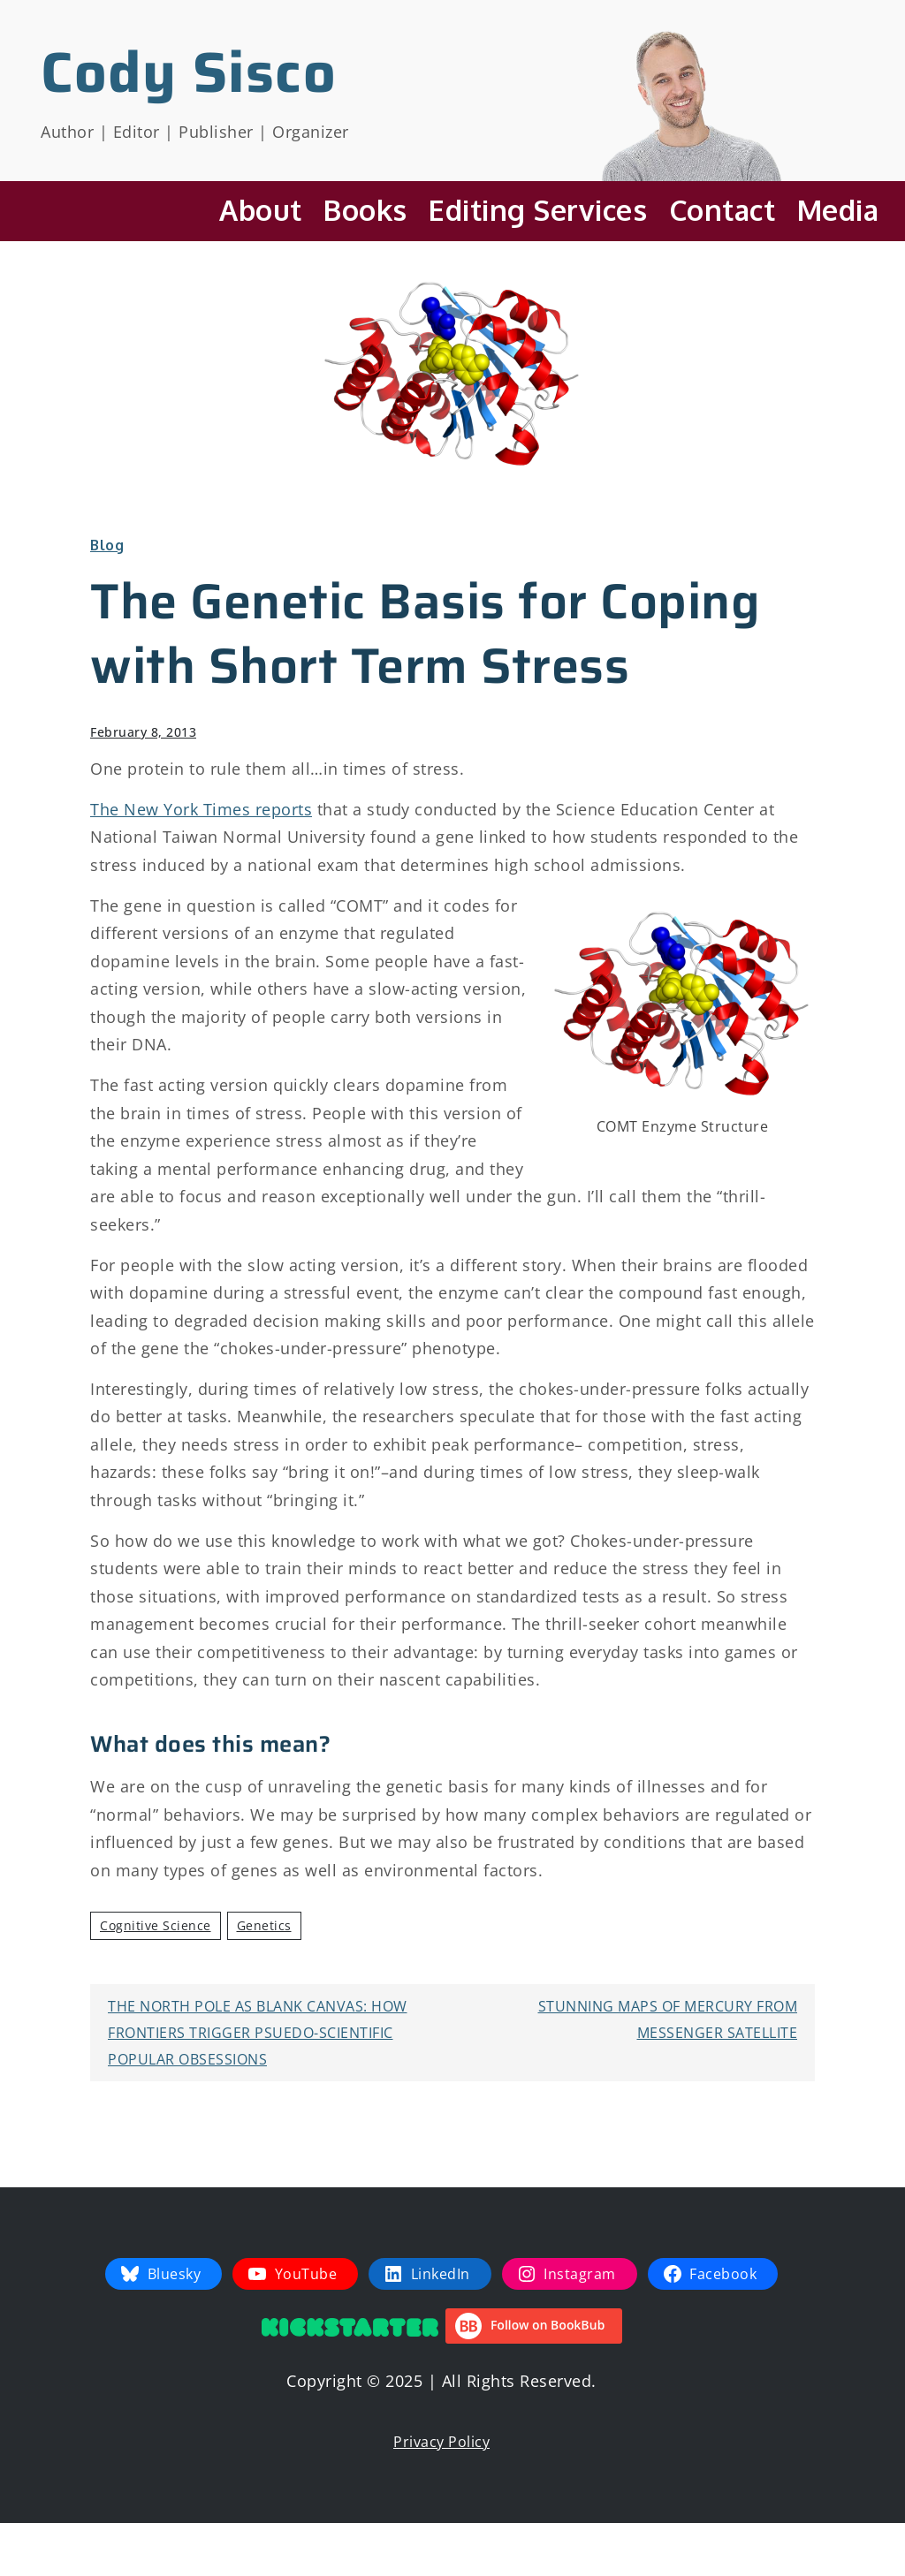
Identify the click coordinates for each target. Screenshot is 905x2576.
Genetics (264, 1925)
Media (838, 210)
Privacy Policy (441, 2441)
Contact (722, 210)
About (260, 210)
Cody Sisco (189, 72)
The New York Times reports (201, 809)
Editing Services (538, 210)
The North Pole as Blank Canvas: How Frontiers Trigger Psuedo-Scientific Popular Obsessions (257, 2032)
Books (365, 210)
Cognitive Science (155, 1925)
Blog (107, 545)
